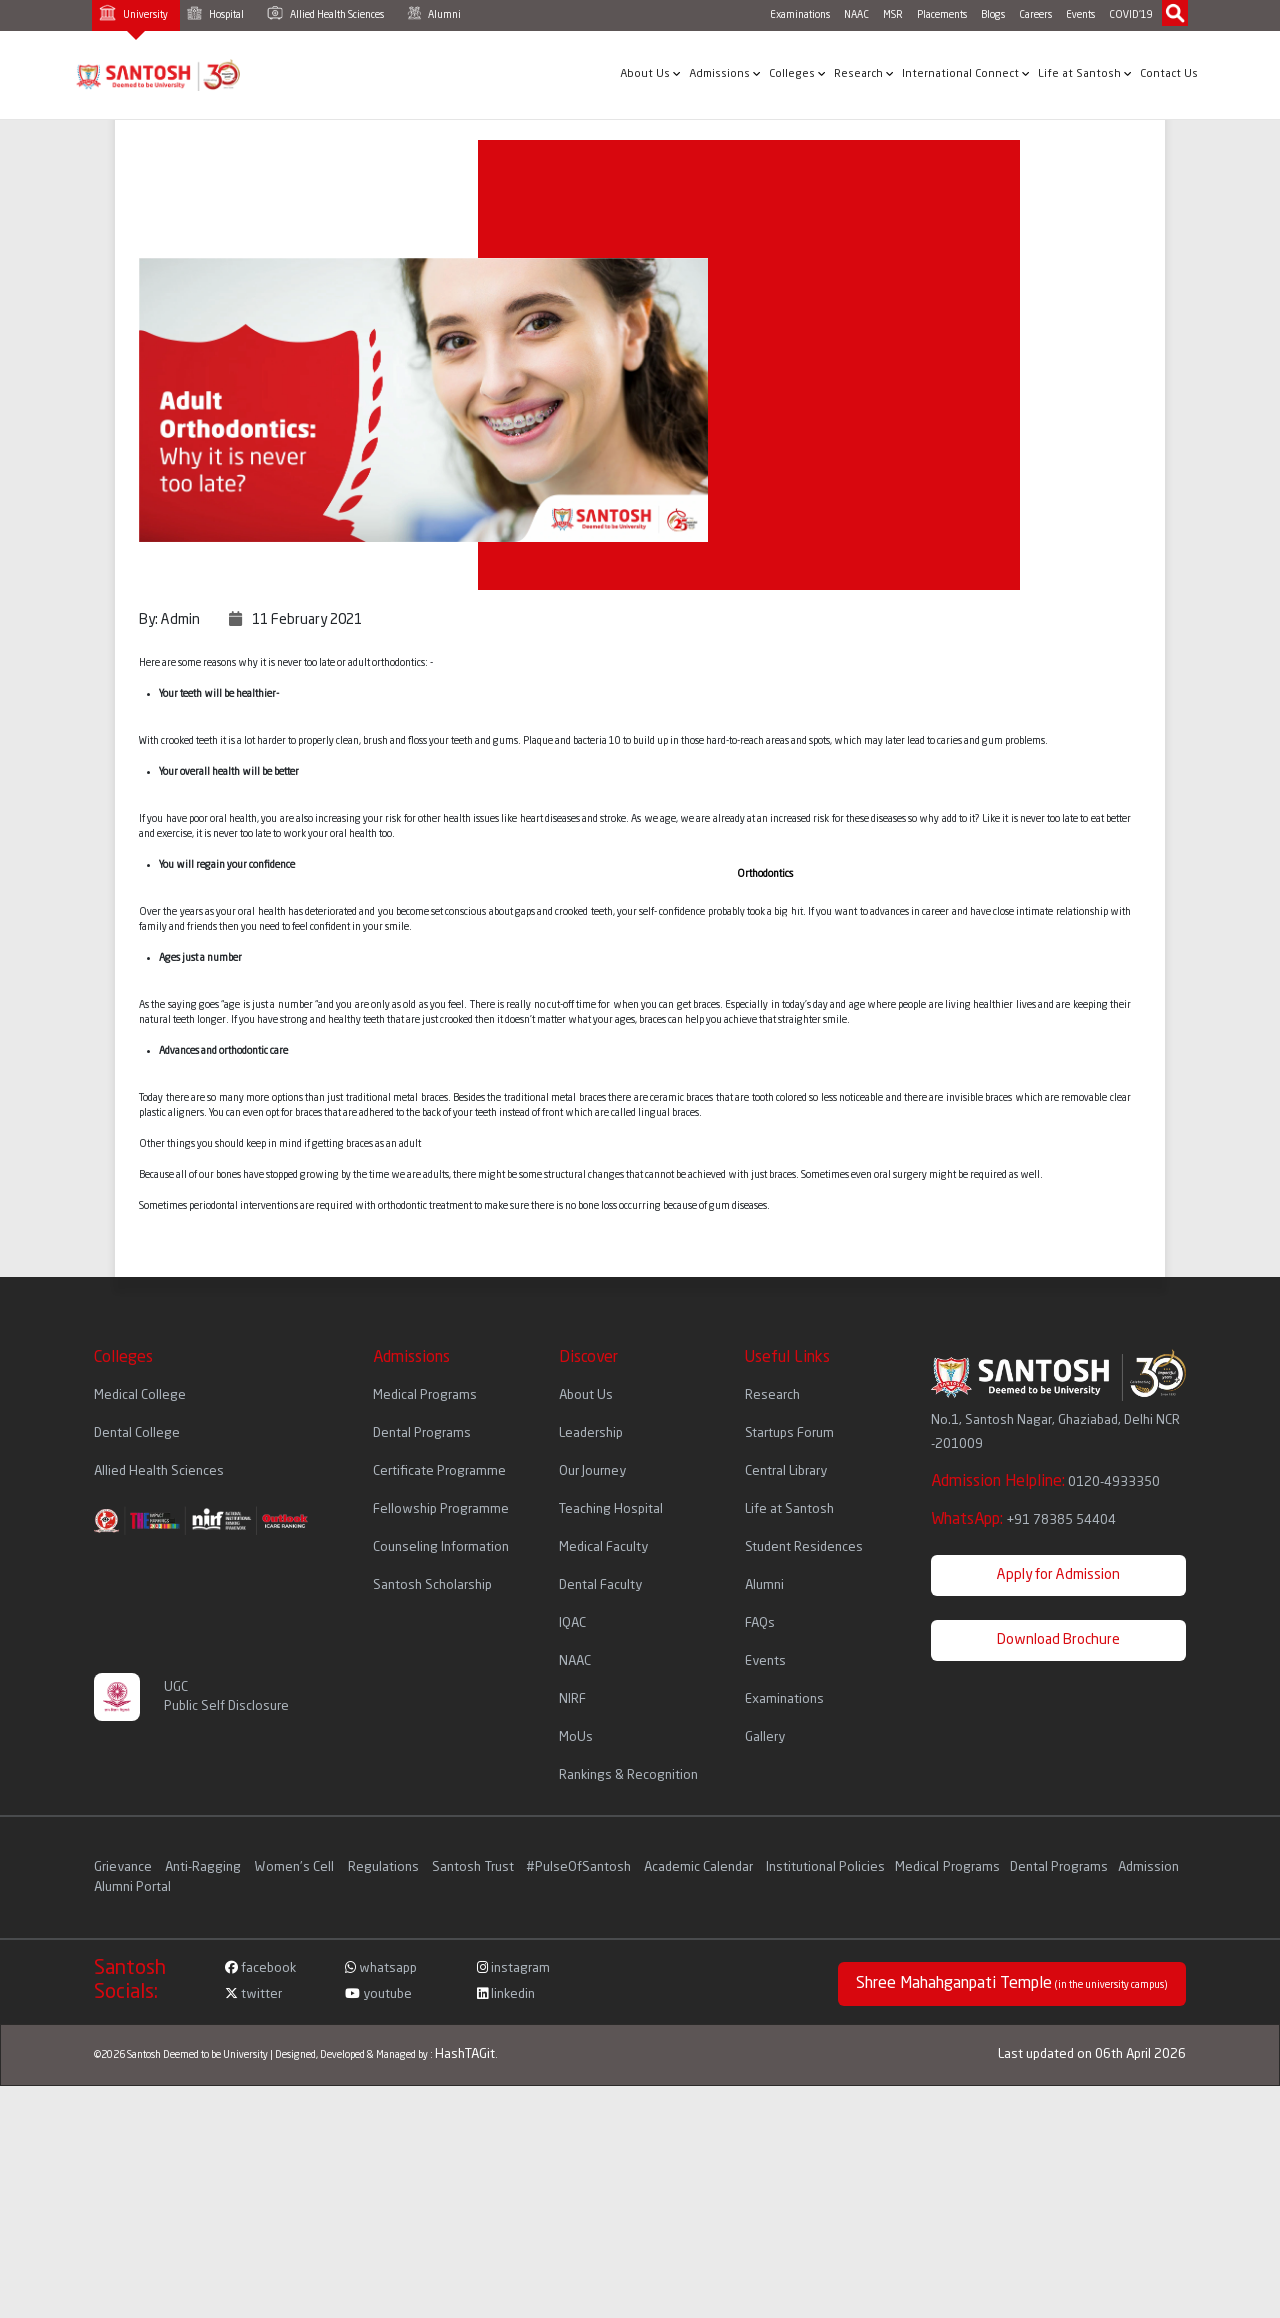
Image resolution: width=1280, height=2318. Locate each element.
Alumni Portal (132, 1887)
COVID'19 (1131, 15)
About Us (650, 74)
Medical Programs (425, 1395)
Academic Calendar (699, 1867)
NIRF (572, 1699)
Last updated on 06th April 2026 (1092, 2054)
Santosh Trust (473, 1867)
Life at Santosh (1085, 74)
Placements (942, 15)
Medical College (140, 1395)
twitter (253, 1994)
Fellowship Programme (441, 1509)
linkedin (506, 1994)
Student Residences (804, 1547)
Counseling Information (441, 1547)
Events (1080, 15)
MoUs (576, 1737)
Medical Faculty (603, 1547)
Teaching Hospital (611, 1509)
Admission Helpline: (1045, 1482)
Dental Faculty (600, 1585)
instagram (513, 1968)
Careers (1035, 15)
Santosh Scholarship (432, 1585)
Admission (1148, 1867)
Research (864, 74)
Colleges (797, 74)
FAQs (760, 1623)
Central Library (786, 1471)
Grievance (125, 1867)
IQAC (572, 1623)
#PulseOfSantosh (578, 1867)
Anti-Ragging (205, 1867)
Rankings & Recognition (628, 1775)
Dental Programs (422, 1433)
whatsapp (381, 1968)
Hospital (215, 13)
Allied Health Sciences (325, 13)
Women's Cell (296, 1867)
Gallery (765, 1737)
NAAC (856, 15)
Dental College (137, 1433)
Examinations (800, 15)
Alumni (434, 13)
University (133, 12)
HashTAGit (465, 2054)
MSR (893, 15)
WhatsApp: (1023, 1520)
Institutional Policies (826, 1867)
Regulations (385, 1867)
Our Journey (592, 1471)
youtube (378, 1994)
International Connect (966, 74)
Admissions (725, 74)
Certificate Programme (439, 1471)
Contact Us (1169, 74)
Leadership (591, 1433)
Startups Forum (789, 1433)
